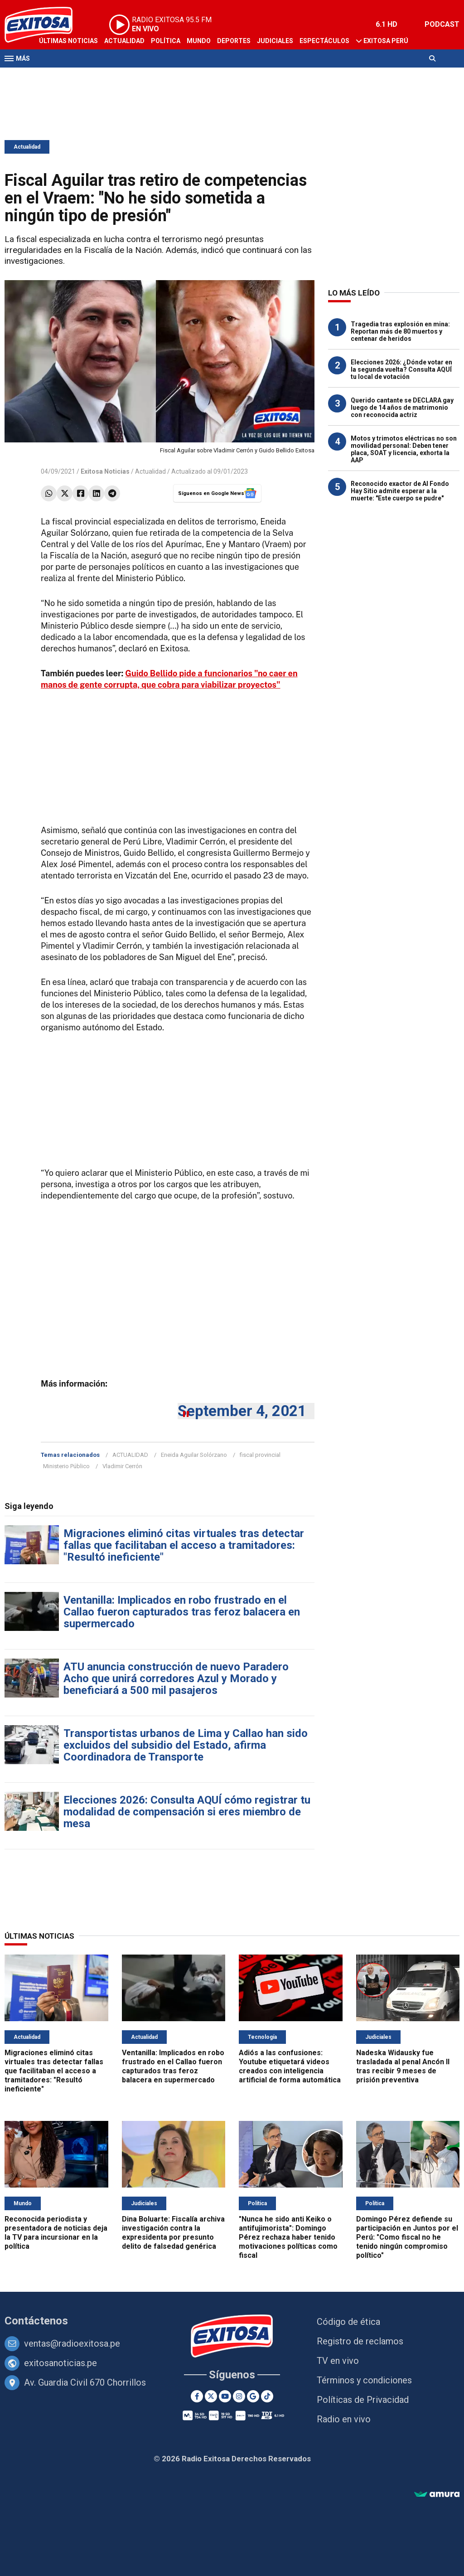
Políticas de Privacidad (363, 2399)
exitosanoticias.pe (60, 2363)
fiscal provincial (260, 1454)
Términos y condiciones (364, 2380)
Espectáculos (324, 40)
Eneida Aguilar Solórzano (194, 1454)
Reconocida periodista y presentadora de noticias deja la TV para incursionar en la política (56, 2233)
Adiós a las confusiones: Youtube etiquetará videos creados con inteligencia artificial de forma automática (290, 2066)
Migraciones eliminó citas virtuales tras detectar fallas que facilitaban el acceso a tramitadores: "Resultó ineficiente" (183, 1545)
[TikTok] (267, 2396)
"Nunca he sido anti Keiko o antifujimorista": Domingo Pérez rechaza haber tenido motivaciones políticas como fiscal (288, 2237)
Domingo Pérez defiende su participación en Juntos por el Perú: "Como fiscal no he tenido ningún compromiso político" (407, 2237)
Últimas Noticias (68, 40)
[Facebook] (197, 2396)
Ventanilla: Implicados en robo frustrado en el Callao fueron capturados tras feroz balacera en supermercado (181, 1612)
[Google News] (253, 2396)
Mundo (199, 40)
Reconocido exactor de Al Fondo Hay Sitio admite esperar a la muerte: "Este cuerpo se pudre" (400, 491)
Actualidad (124, 40)
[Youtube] (225, 2396)
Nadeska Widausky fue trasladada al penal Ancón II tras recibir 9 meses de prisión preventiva (403, 2066)
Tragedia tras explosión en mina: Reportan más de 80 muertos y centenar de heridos (400, 331)
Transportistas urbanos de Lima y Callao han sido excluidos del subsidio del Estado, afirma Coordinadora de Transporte (185, 1745)
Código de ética (348, 2321)
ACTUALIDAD (130, 1454)
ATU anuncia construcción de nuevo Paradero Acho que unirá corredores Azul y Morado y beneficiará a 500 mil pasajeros (176, 1678)
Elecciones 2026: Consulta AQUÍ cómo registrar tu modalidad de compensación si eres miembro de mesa (186, 1812)
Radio (91, 76)
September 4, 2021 (242, 1411)
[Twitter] (211, 2396)
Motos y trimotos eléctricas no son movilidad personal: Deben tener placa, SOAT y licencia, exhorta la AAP (404, 449)
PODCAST (442, 24)
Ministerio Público (66, 1466)
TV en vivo (338, 2360)
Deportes (234, 40)
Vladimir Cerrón (122, 1466)
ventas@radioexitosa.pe (72, 2343)
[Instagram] (239, 2396)
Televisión (57, 76)
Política (165, 40)
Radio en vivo (344, 2419)
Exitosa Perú (385, 40)
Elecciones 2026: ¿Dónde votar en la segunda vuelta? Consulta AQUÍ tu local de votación (401, 369)
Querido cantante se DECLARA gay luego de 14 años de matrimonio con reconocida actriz (402, 407)
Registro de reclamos (360, 2341)
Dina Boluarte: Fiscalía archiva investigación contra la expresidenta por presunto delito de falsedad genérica (173, 2233)
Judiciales (275, 40)
